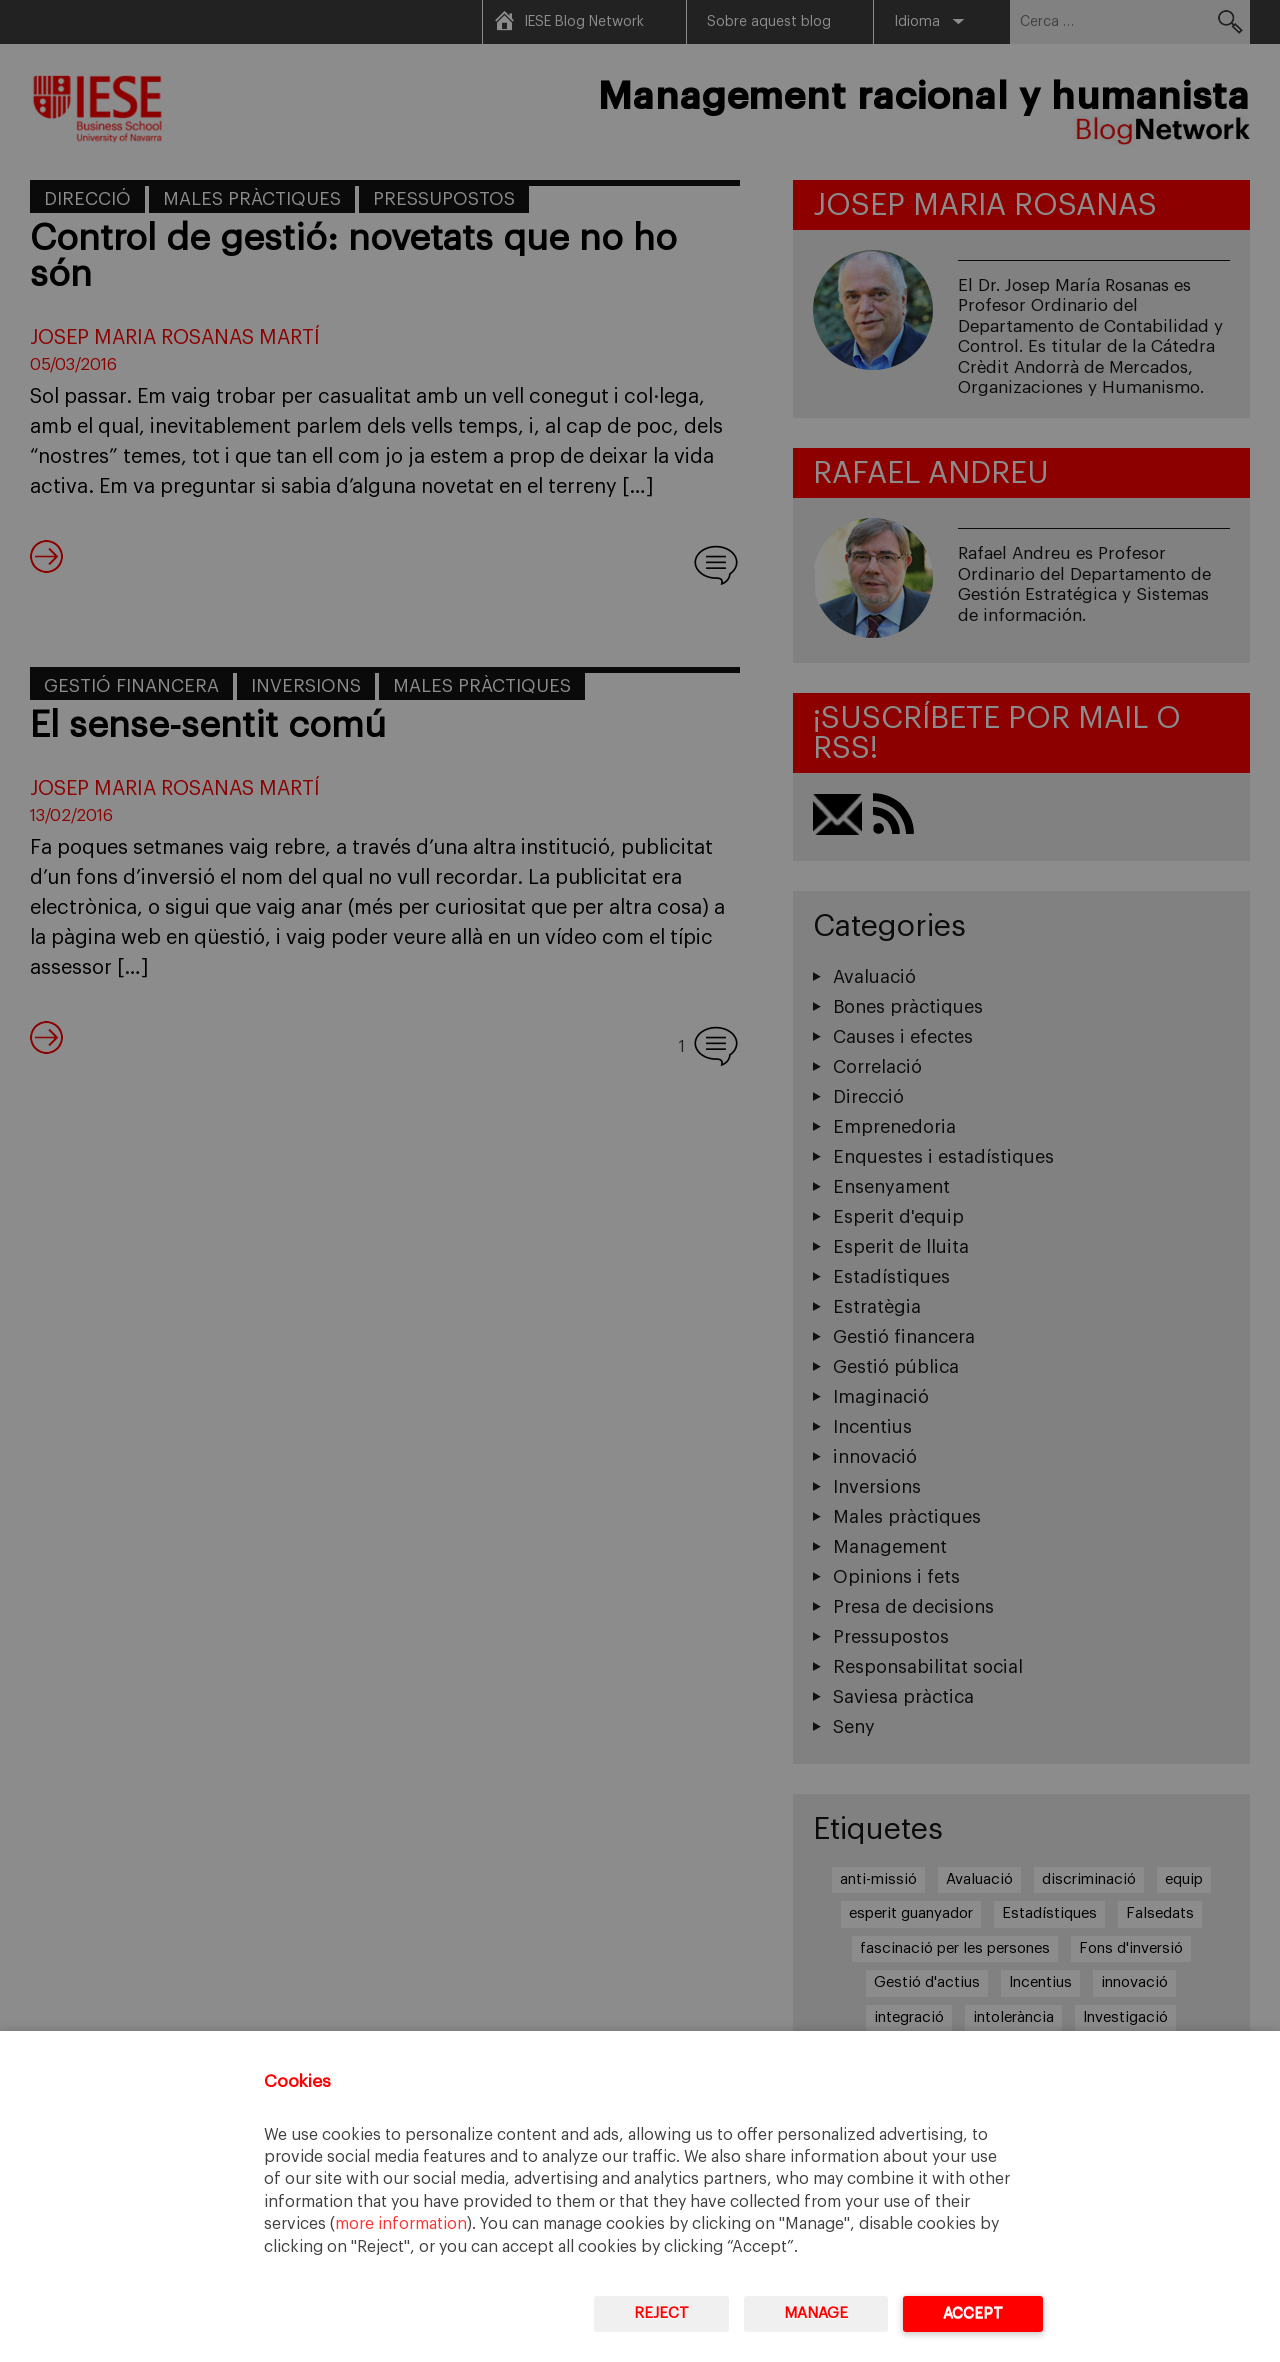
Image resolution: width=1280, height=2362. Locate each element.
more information (401, 2224)
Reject (661, 2313)
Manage (816, 2313)
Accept (973, 2313)
